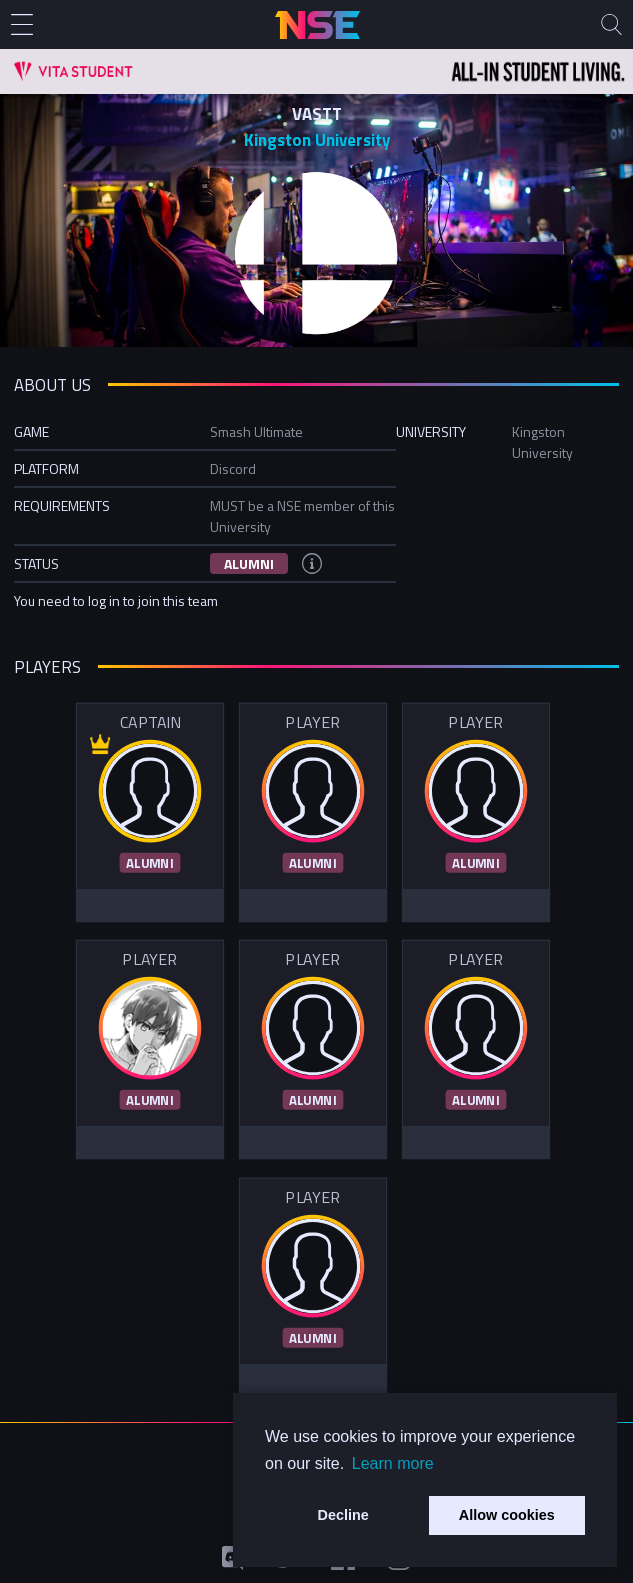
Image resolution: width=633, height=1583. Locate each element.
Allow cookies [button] (507, 1515)
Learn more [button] (393, 1463)
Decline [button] (343, 1515)
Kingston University (317, 140)
